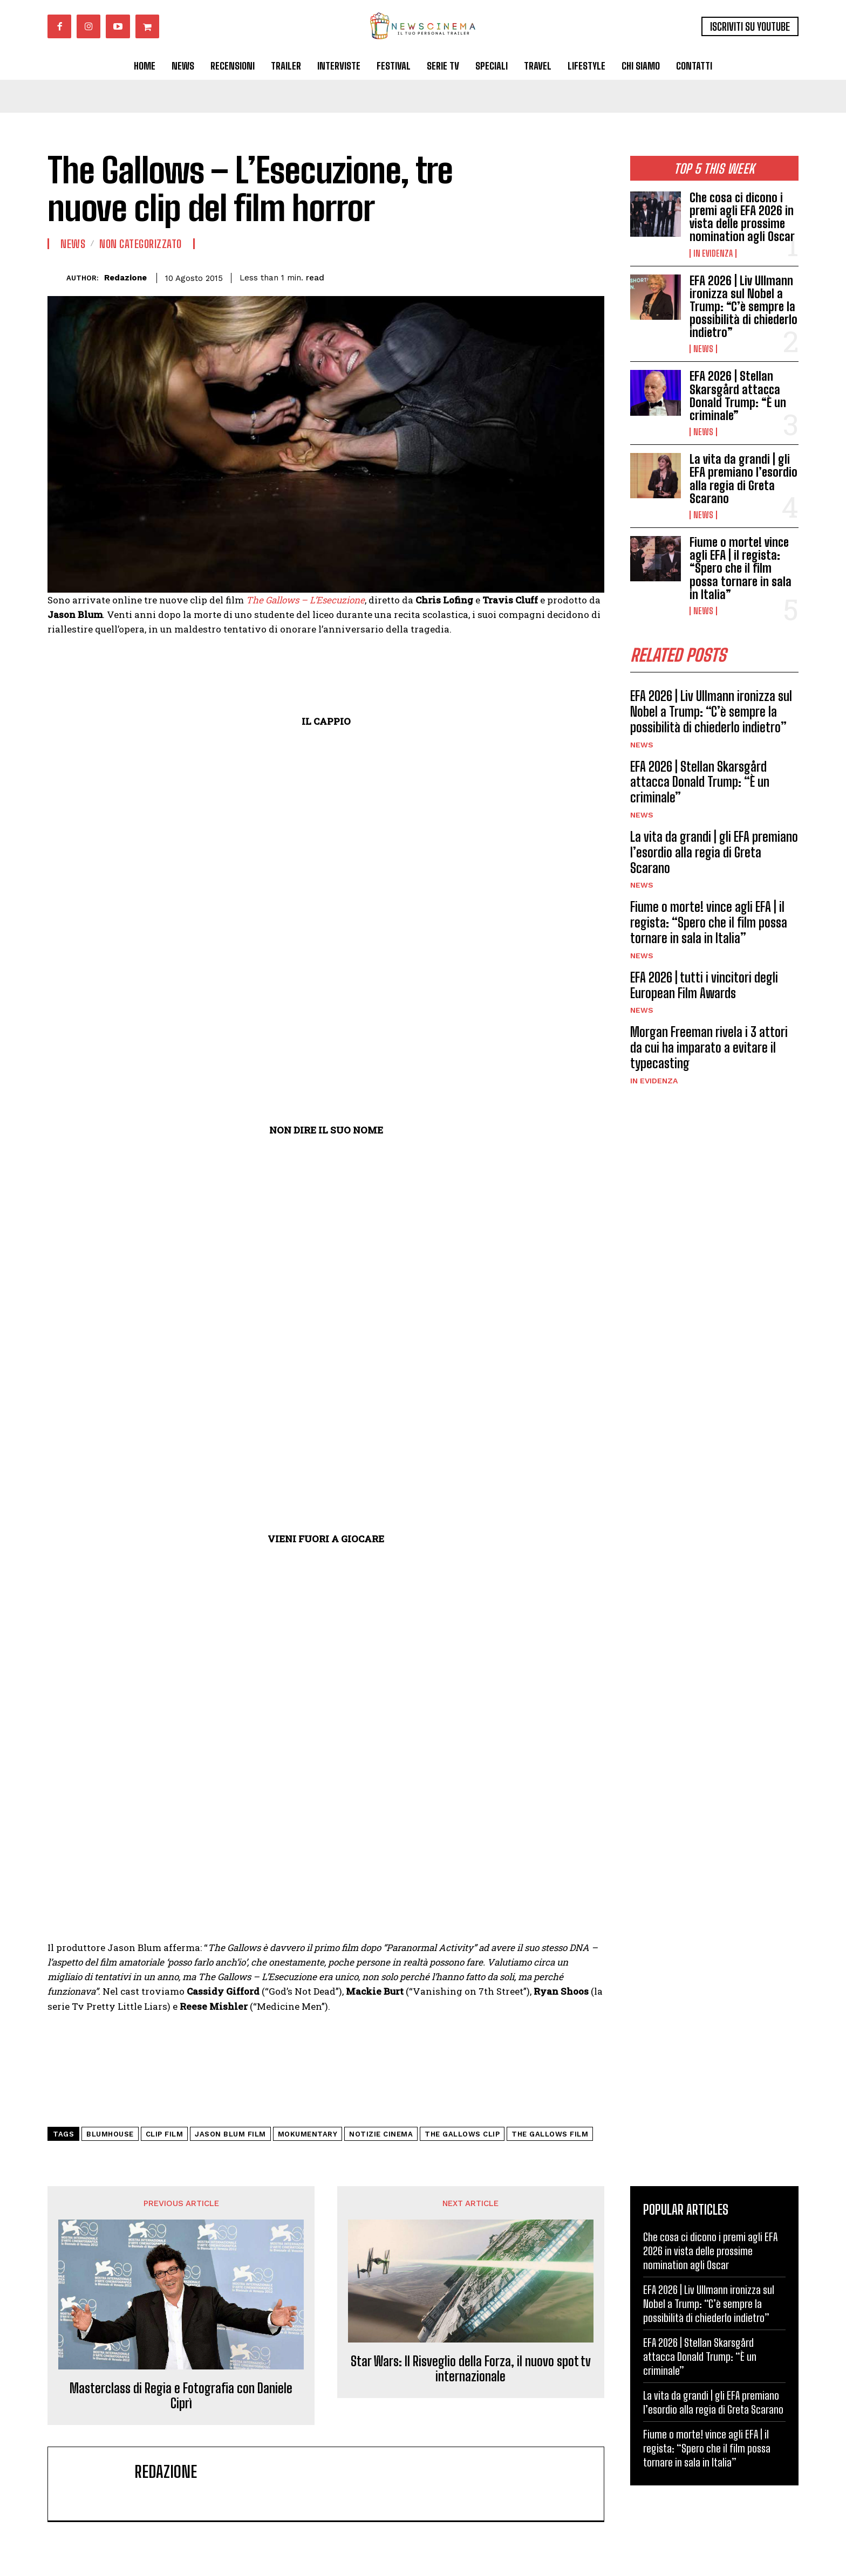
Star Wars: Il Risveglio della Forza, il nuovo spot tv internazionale (471, 2369)
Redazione (125, 278)
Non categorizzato (140, 243)
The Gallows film (549, 2134)
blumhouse (110, 2134)
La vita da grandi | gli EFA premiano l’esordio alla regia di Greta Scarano (743, 479)
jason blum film (230, 2134)
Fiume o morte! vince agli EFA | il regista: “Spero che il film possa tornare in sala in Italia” (741, 568)
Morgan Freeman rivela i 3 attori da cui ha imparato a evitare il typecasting (709, 1047)
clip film (164, 2134)
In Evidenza (713, 253)
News (703, 349)
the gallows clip (462, 2134)
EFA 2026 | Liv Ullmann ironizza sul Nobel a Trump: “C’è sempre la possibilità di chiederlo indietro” (743, 306)
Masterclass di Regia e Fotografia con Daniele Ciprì (181, 2396)
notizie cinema (381, 2134)
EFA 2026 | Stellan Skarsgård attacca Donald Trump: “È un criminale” (738, 396)
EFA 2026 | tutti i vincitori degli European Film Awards (704, 985)
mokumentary (308, 2134)
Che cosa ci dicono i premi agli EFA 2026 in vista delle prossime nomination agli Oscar (742, 217)
